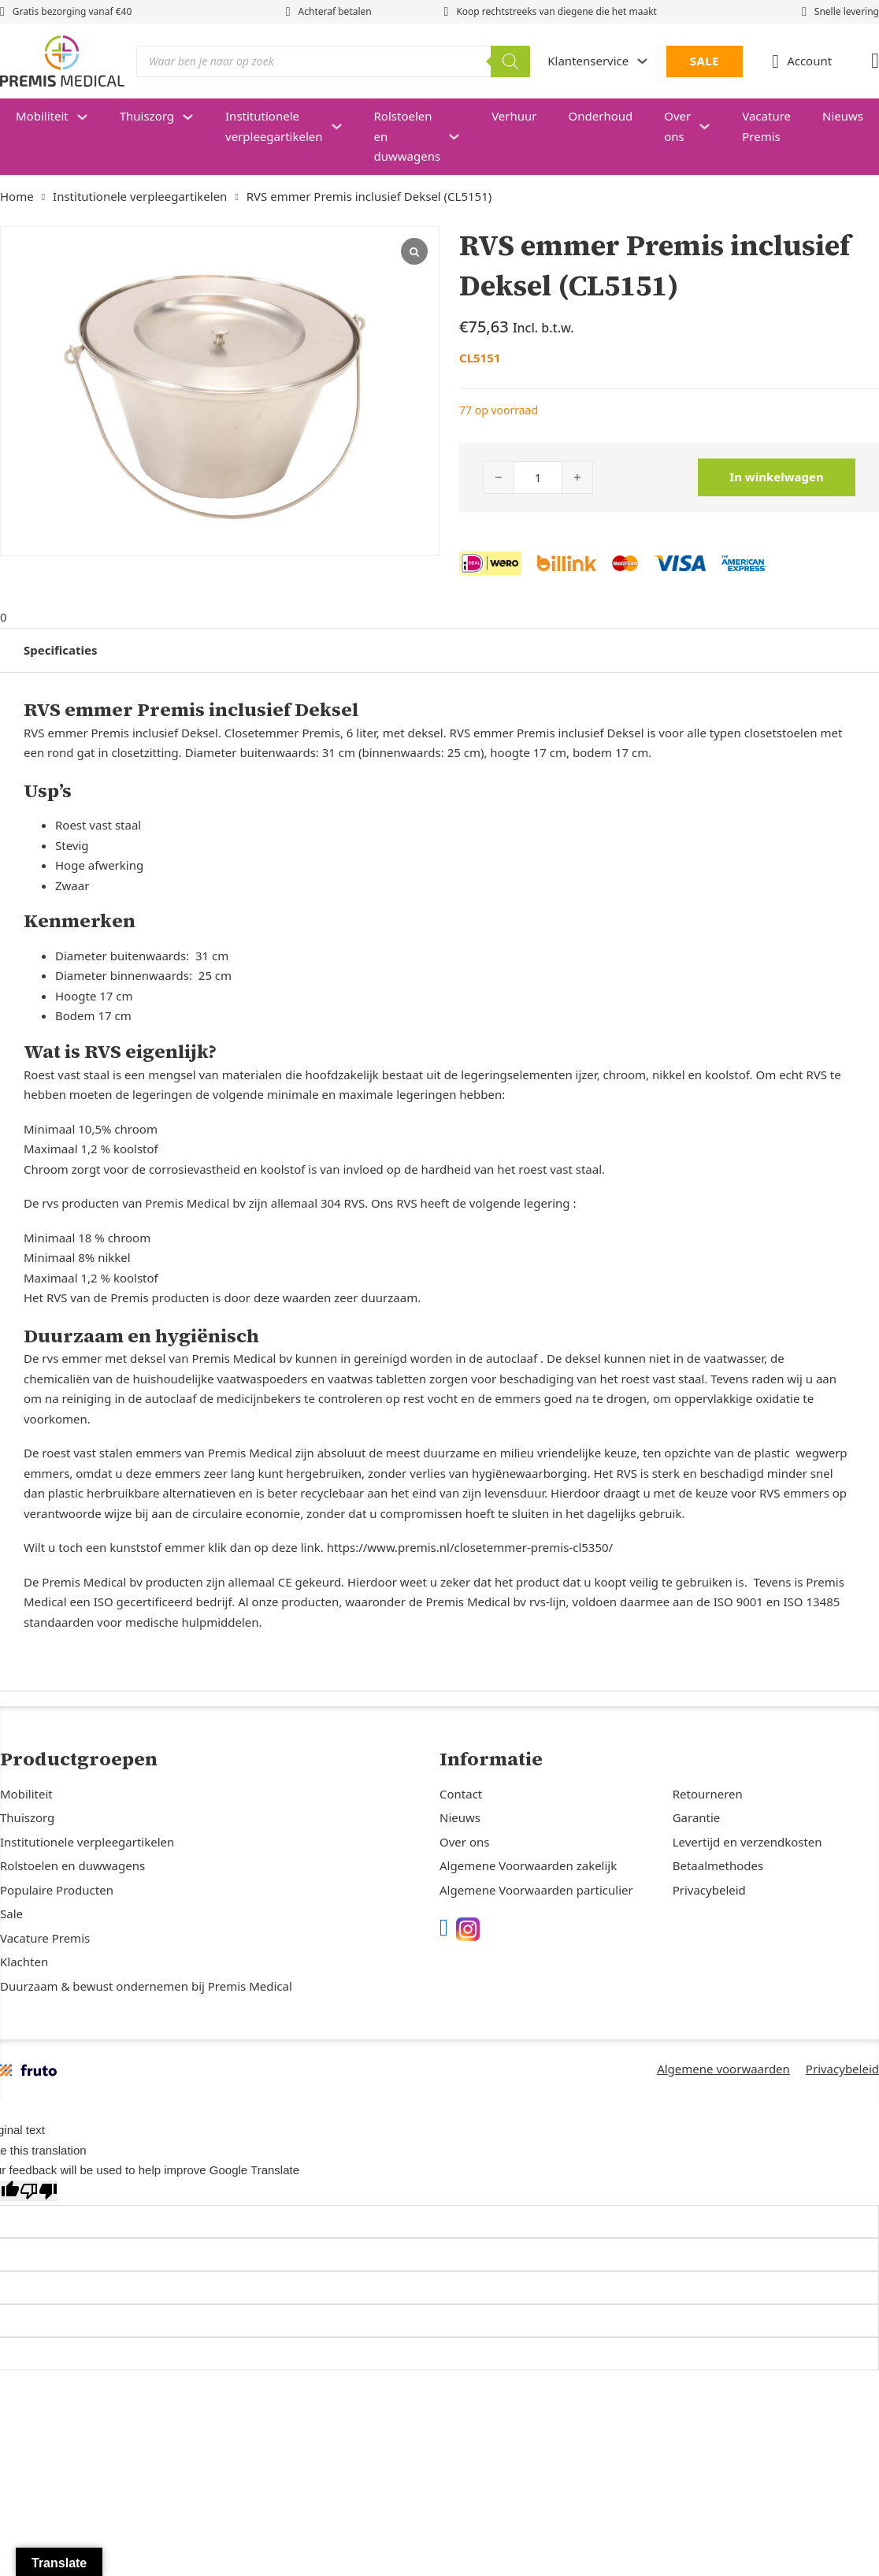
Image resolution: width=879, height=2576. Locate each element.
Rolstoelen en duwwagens (407, 136)
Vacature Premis (766, 126)
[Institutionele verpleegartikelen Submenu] (344, 126)
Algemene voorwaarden (723, 2069)
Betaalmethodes (718, 1865)
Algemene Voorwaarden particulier (536, 1890)
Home (17, 196)
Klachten (24, 1961)
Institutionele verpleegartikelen (273, 126)
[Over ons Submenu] (712, 126)
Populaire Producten (56, 1890)
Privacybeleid (709, 1890)
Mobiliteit (42, 116)
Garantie (697, 1817)
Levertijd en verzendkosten (747, 1842)
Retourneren (708, 1794)
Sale (11, 1913)
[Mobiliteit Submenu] (90, 117)
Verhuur (513, 116)
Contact (461, 1794)
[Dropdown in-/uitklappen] (642, 61)
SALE (704, 61)
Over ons (677, 126)
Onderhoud (601, 116)
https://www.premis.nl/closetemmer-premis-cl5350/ (470, 1545)
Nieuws (460, 1817)
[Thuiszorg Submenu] (196, 117)
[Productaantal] (538, 477)
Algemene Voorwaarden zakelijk (528, 1865)
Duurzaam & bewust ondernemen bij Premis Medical (146, 1986)
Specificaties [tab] (60, 647)
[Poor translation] (38, 2191)
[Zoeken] (510, 61)
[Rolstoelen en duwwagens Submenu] (462, 136)
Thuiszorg (147, 116)
